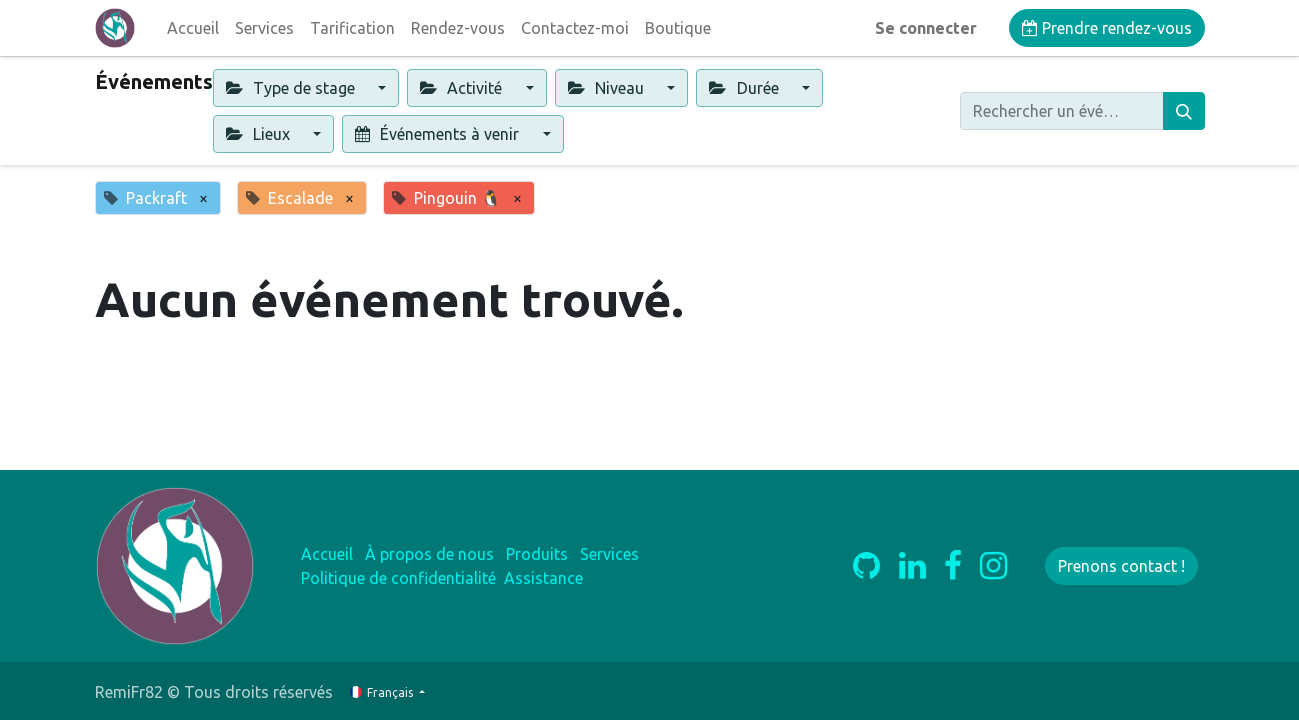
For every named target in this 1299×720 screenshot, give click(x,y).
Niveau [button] (608, 88)
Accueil (327, 554)
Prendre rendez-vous (1107, 28)
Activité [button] (463, 88)
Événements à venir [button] (439, 134)
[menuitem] (193, 28)
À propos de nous (429, 554)
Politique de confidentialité (398, 578)
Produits (537, 554)
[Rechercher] (1184, 111)
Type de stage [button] (292, 88)
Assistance (543, 578)
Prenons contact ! (1121, 566)
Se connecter (926, 28)
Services (609, 554)
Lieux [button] (260, 134)
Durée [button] (745, 88)
